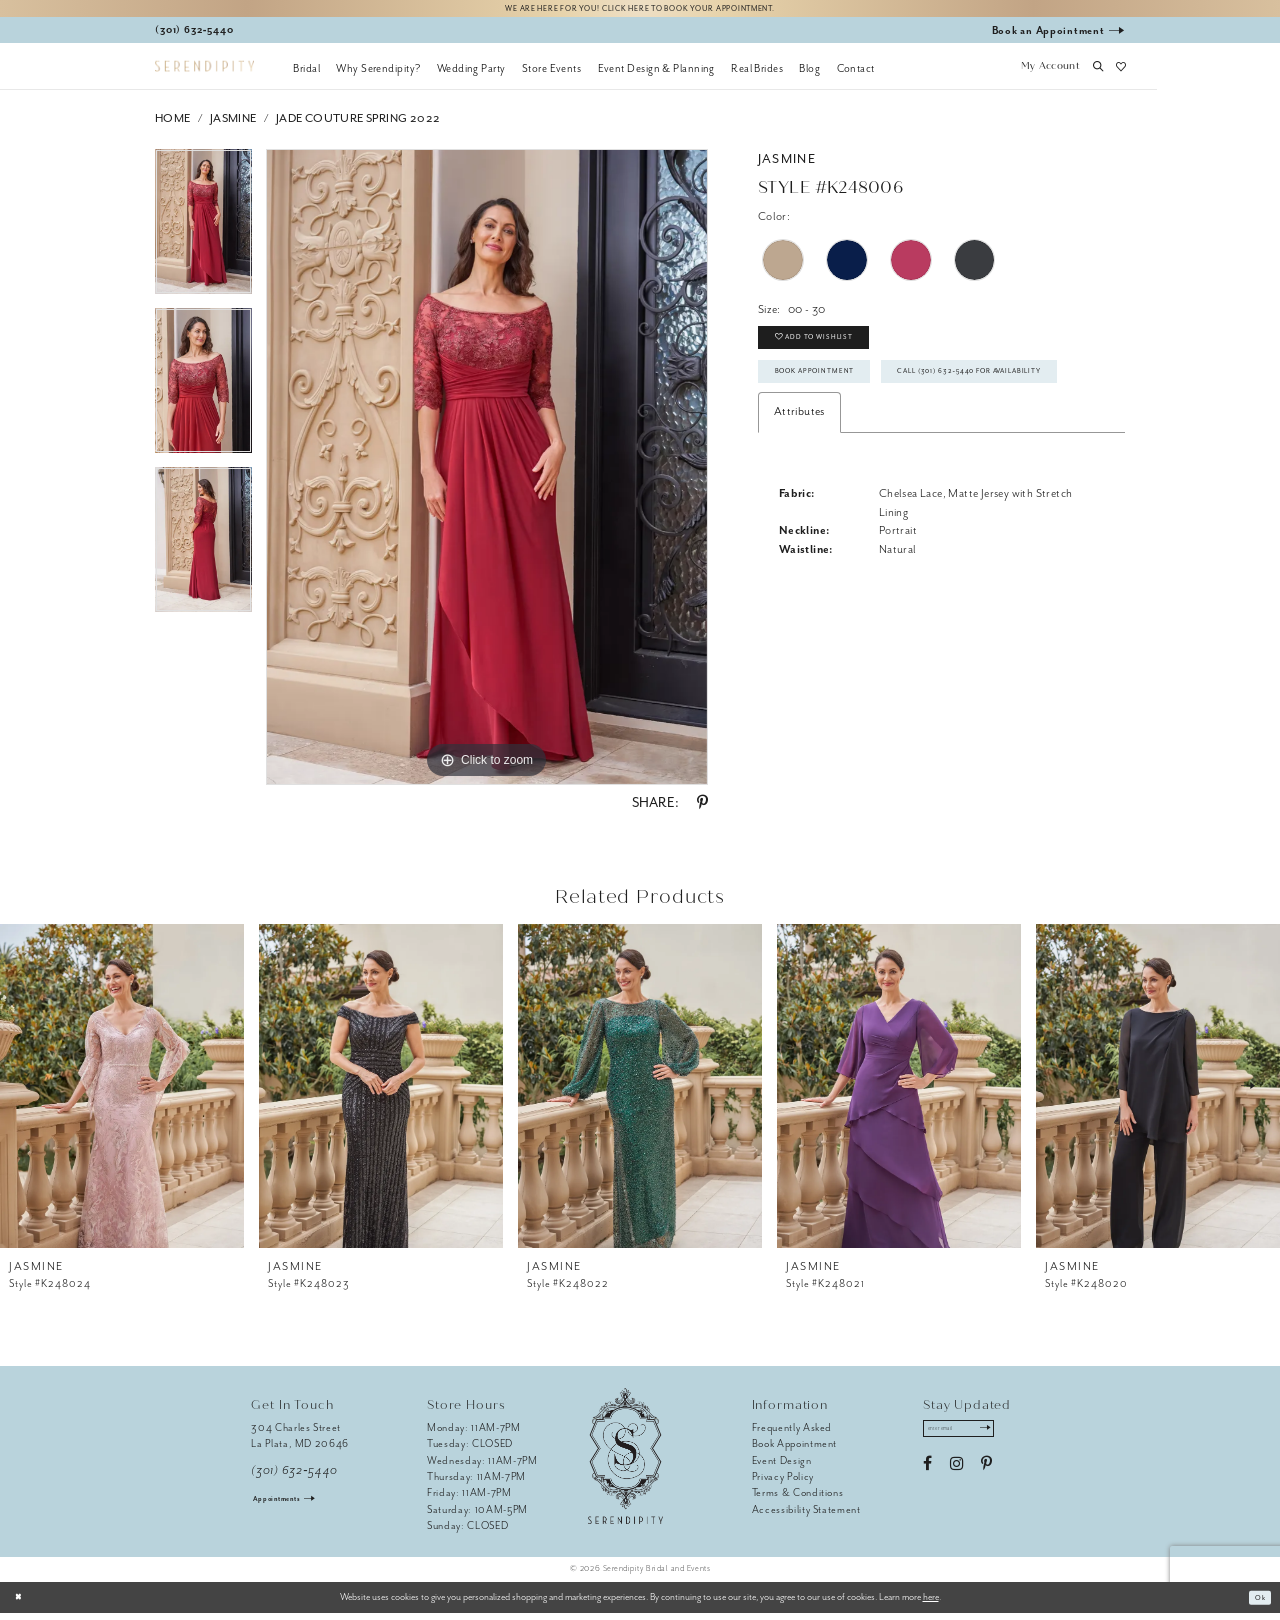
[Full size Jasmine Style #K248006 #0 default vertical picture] (487, 474)
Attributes (799, 491)
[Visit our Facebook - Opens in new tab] (927, 1478)
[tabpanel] (203, 235)
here (931, 1604)
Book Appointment (835, 400)
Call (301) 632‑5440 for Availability (884, 446)
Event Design (782, 1466)
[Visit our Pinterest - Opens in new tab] (986, 1478)
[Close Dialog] (22, 1604)
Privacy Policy (783, 1483)
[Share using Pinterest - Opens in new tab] (702, 810)
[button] (1050, 75)
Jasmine (233, 125)
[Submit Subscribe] (1010, 1439)
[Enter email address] (973, 1439)
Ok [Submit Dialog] (1256, 1604)
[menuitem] (306, 75)
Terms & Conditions (798, 1499)
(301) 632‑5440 (294, 1477)
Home (173, 125)
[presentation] (122, 1093)
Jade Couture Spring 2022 (358, 125)
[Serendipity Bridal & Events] (204, 73)
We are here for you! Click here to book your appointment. (640, 11)
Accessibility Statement (806, 1516)
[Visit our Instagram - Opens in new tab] (956, 1478)
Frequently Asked (792, 1434)
